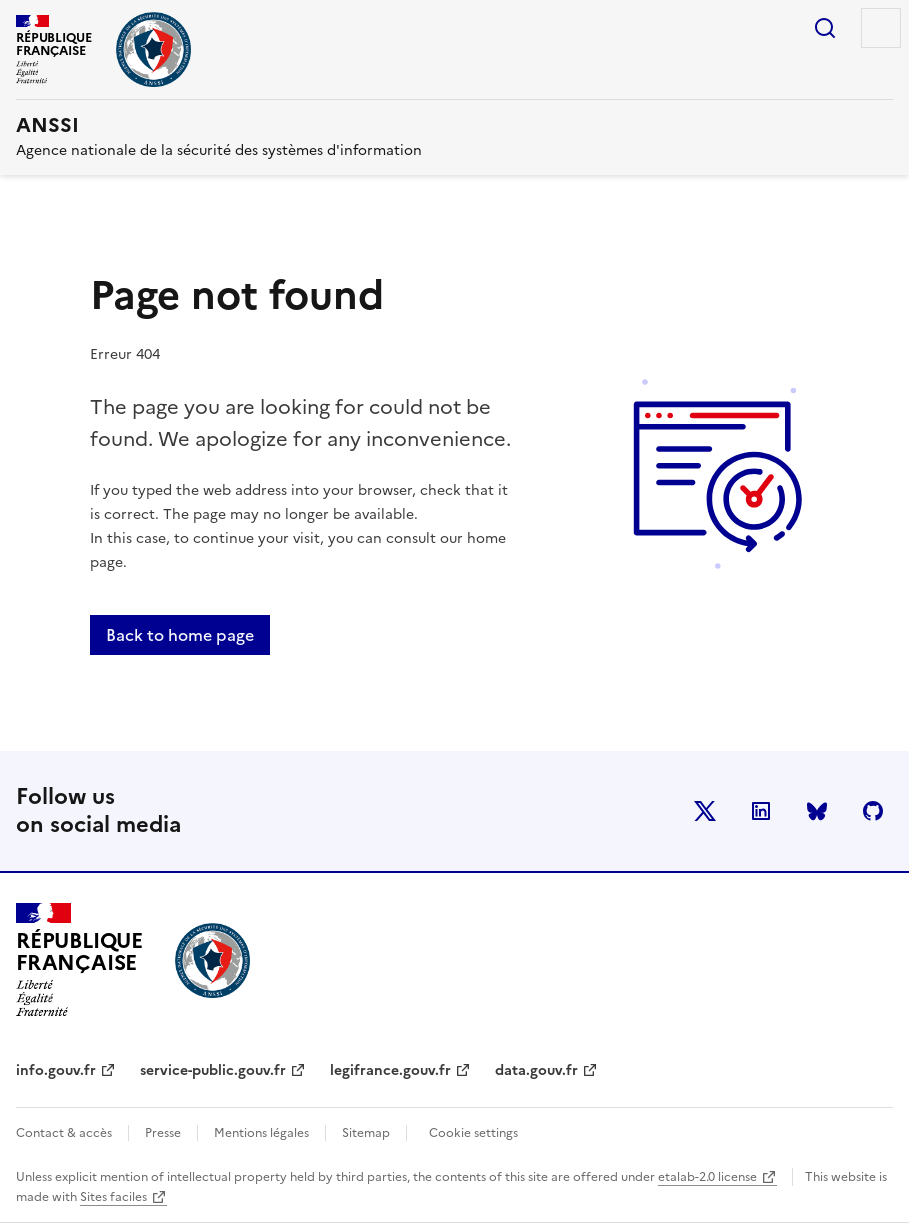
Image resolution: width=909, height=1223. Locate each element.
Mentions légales (261, 1133)
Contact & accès (64, 1133)
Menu (881, 28)
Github (873, 811)
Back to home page (180, 635)
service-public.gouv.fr (213, 1070)
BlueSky (817, 811)
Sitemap (366, 1133)
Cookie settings (473, 1133)
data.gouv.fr (536, 1070)
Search (825, 28)
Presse (163, 1133)
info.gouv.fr (56, 1070)
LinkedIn (761, 811)
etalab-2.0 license (707, 1177)
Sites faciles (113, 1197)
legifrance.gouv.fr (390, 1070)
